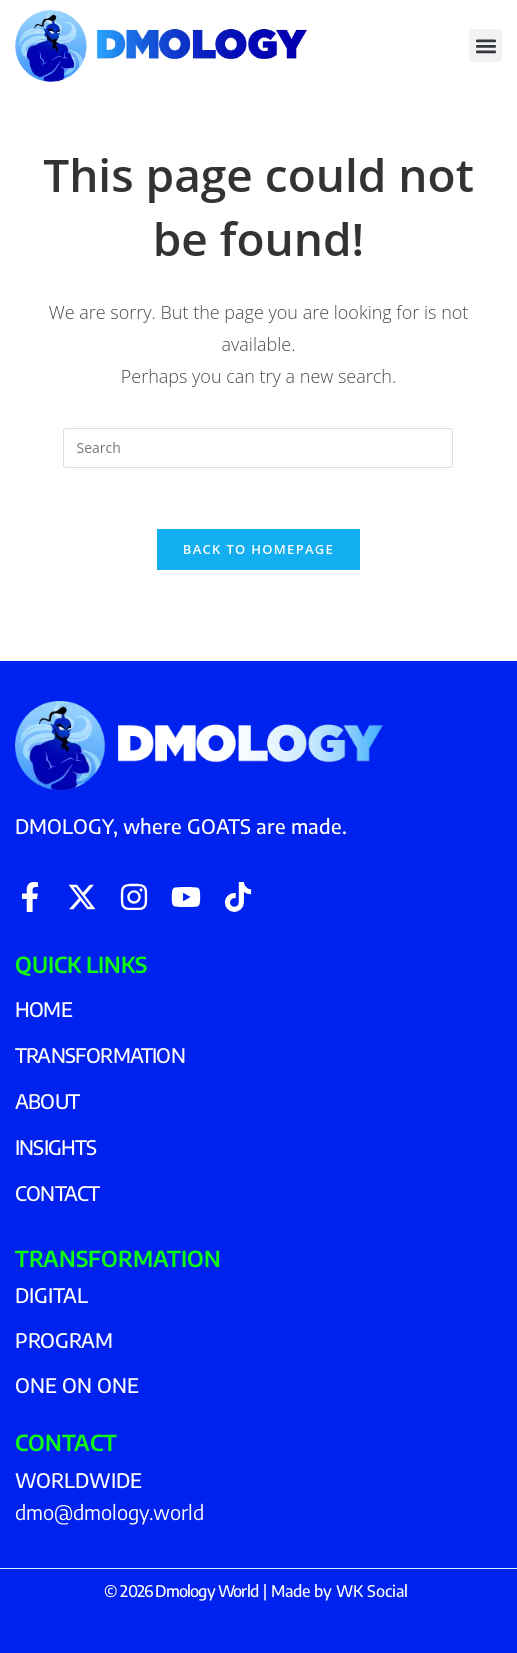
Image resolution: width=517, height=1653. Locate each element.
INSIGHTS (56, 1146)
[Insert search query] (258, 448)
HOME (43, 1008)
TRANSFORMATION (100, 1054)
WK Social (372, 1591)
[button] (485, 45)
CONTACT (57, 1192)
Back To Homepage (258, 549)
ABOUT (47, 1100)
